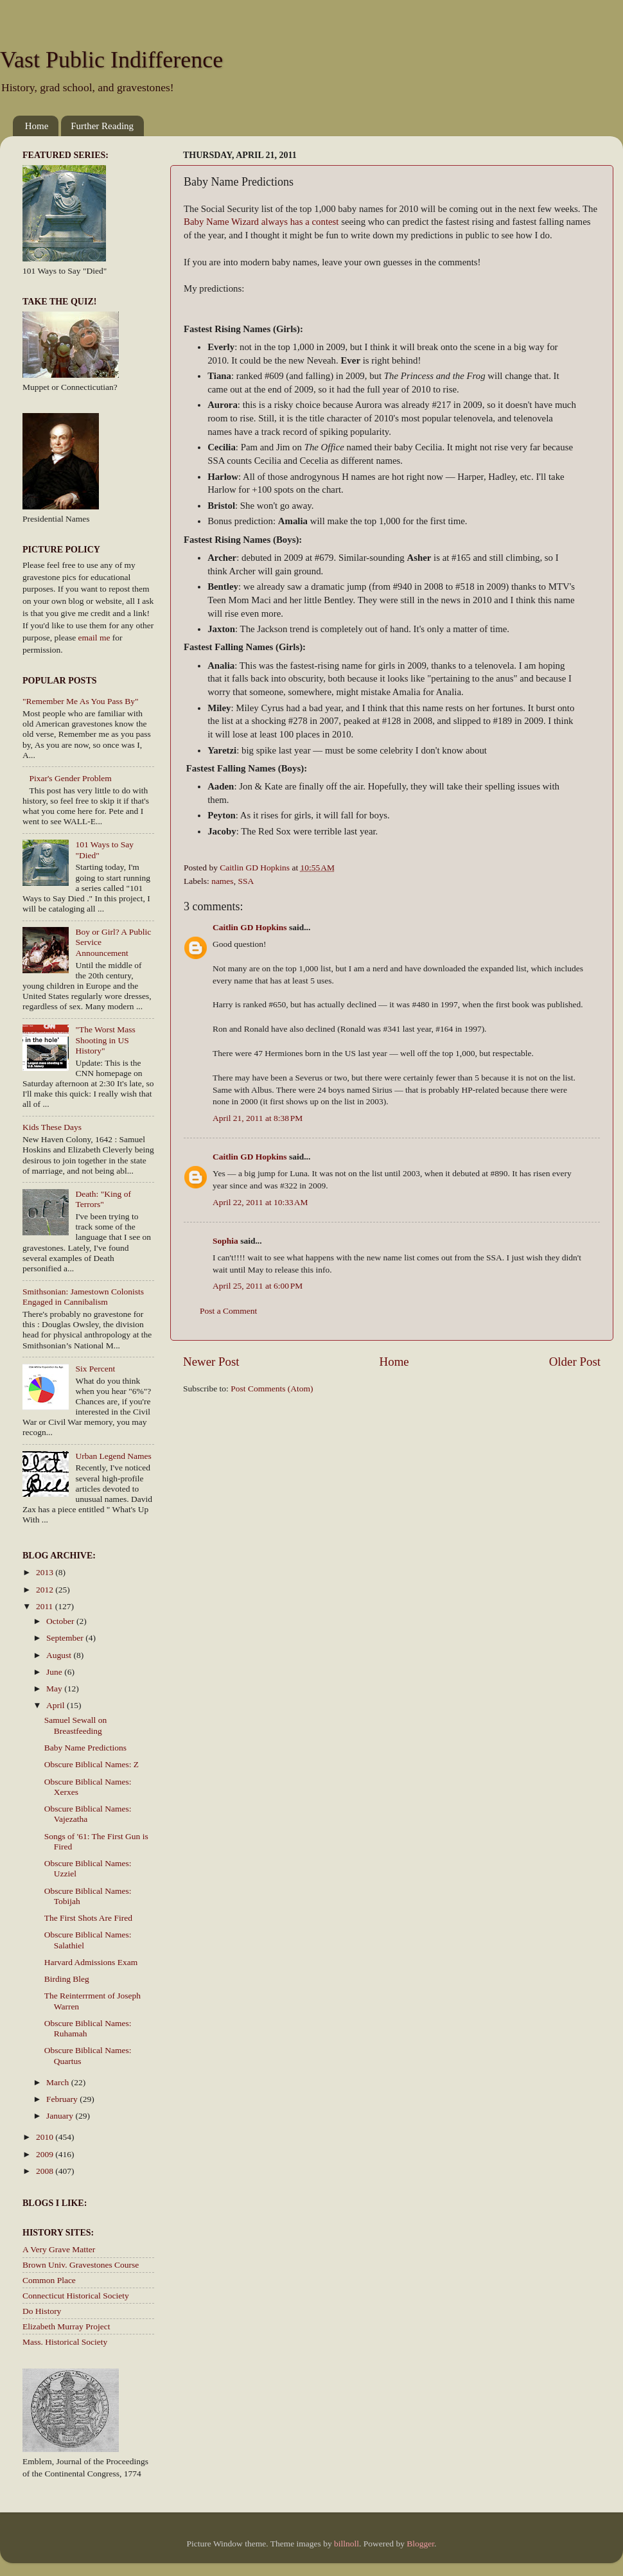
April (56, 1705)
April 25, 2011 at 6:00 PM (258, 1286)
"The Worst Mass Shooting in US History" (105, 1040)
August (59, 1655)
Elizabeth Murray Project (66, 2326)
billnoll (346, 2543)
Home (37, 126)
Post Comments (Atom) (272, 1388)
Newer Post (211, 1361)
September (65, 1638)
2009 (45, 2154)
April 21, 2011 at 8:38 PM (258, 1118)
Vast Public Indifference (111, 60)
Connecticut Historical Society (75, 2295)
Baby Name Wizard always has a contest (261, 221)
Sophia (225, 1241)
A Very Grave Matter (58, 2249)
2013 (45, 1572)
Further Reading (102, 126)
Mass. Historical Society (64, 2342)
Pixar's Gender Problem (70, 778)
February (63, 2099)
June (55, 1672)
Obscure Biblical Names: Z (91, 1764)
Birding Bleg (66, 1979)
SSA (246, 881)
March (58, 2082)
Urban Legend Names (113, 1456)
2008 (45, 2171)
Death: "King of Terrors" (103, 1199)
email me (94, 637)
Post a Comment (228, 1311)
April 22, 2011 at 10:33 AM (260, 1202)
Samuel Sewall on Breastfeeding (75, 1725)
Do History (41, 2311)
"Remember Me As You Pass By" (80, 701)
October (61, 1621)
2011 (45, 1606)
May (55, 1688)
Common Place (49, 2280)
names (222, 881)
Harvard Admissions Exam (90, 1962)
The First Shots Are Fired (88, 1918)
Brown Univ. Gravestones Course (80, 2265)
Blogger (420, 2543)
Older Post (575, 1361)
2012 (45, 1589)
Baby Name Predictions (85, 1747)
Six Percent (95, 1368)
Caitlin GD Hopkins (250, 927)
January (60, 2116)
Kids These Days (52, 1127)
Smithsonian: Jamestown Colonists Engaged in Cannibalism (83, 1297)
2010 (45, 2137)
